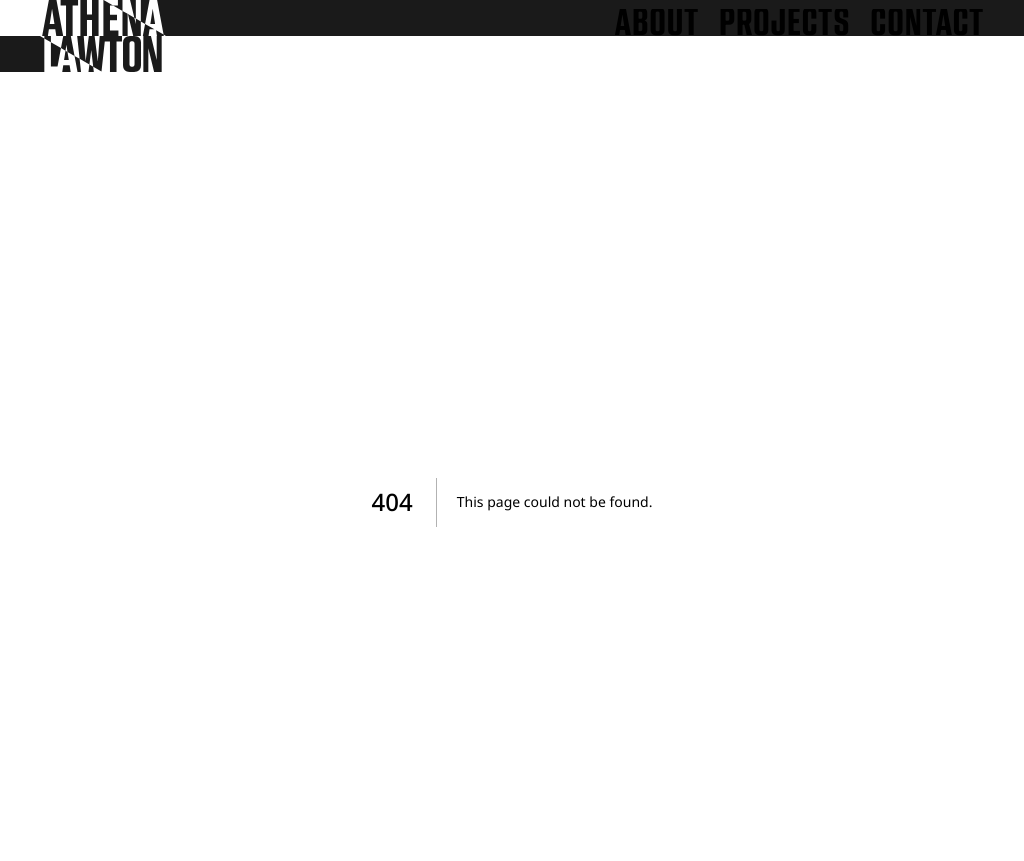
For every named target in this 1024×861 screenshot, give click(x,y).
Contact (927, 23)
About (657, 23)
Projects (784, 23)
